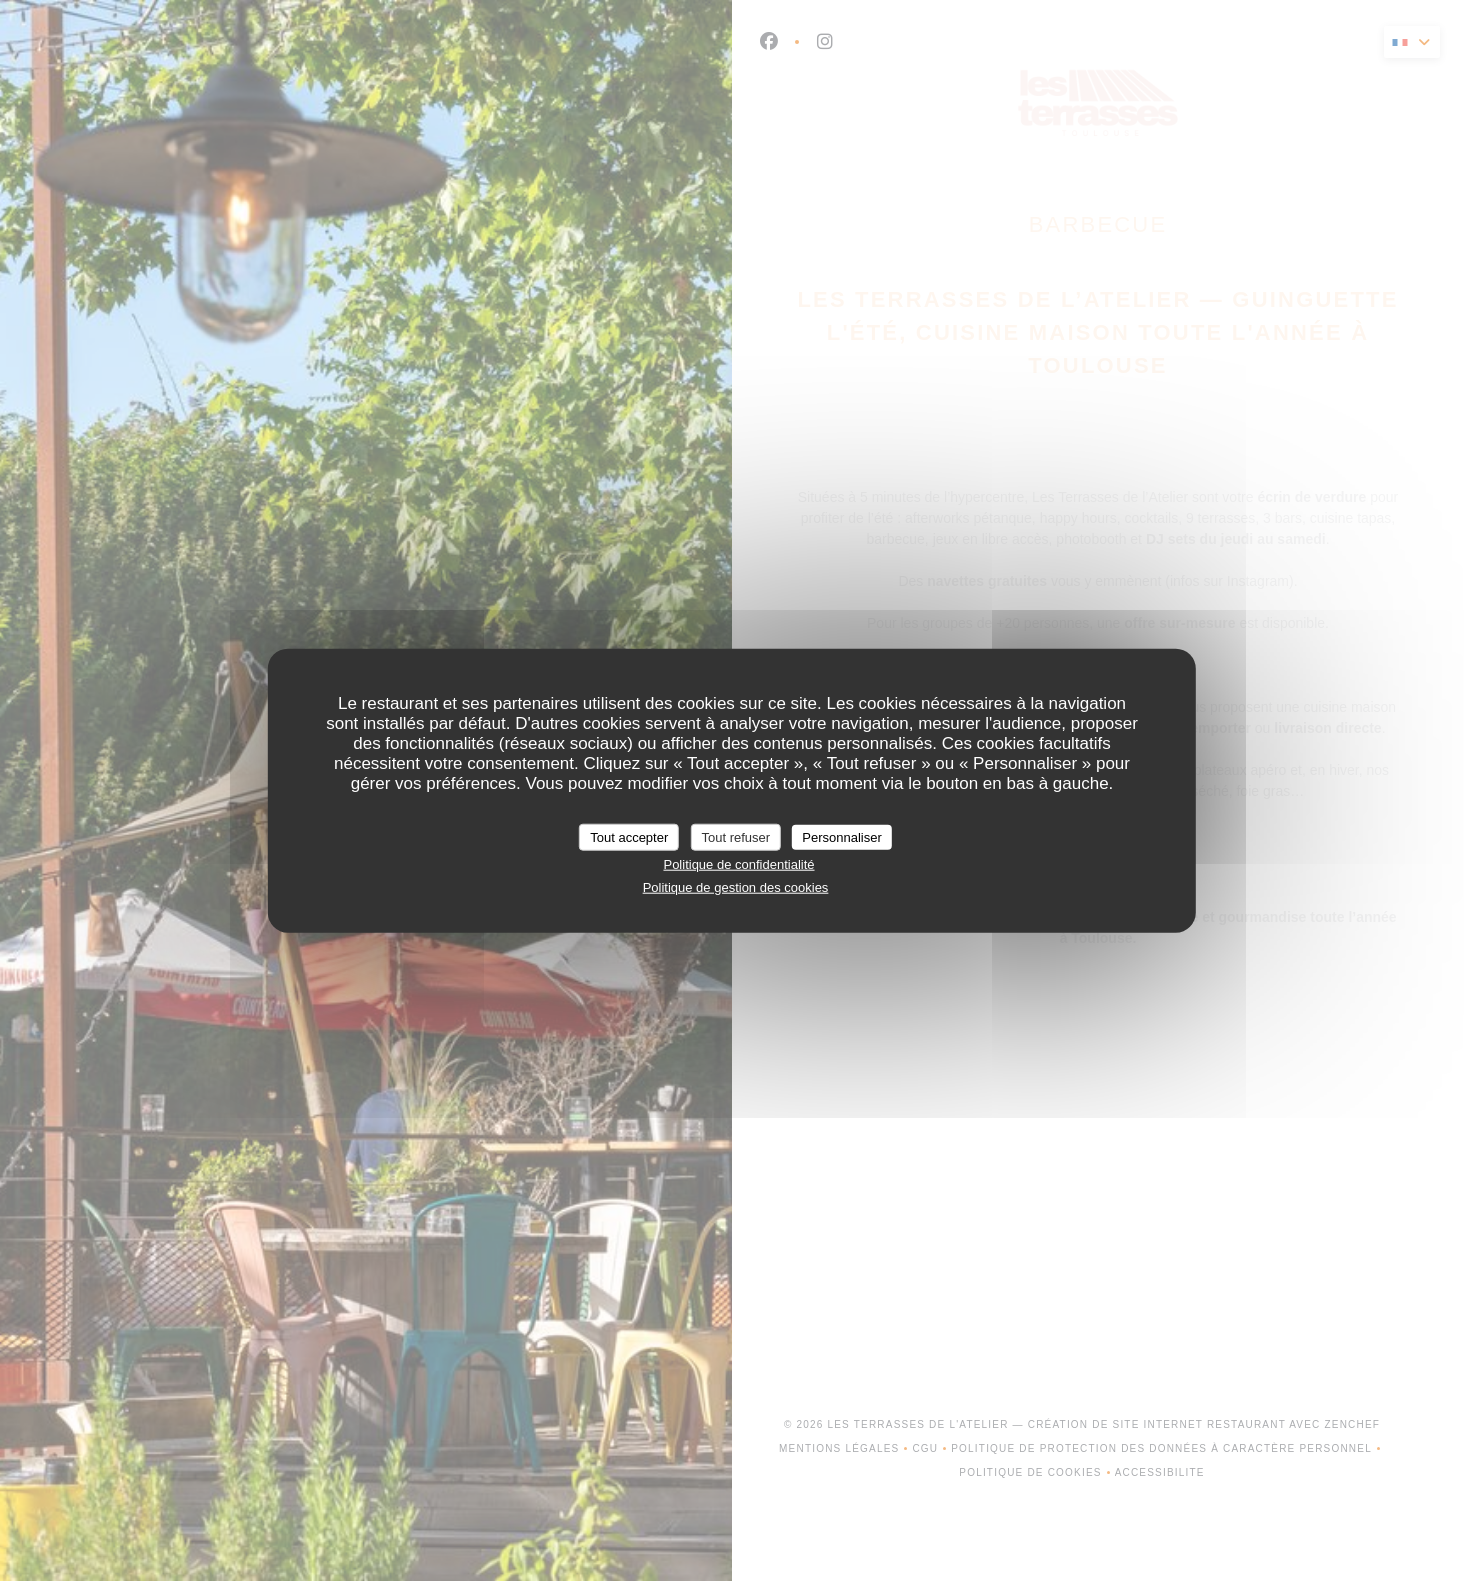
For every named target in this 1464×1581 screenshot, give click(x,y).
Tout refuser (735, 836)
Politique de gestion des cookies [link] (736, 886)
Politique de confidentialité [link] (738, 864)
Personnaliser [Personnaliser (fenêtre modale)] (842, 836)
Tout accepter (629, 836)
